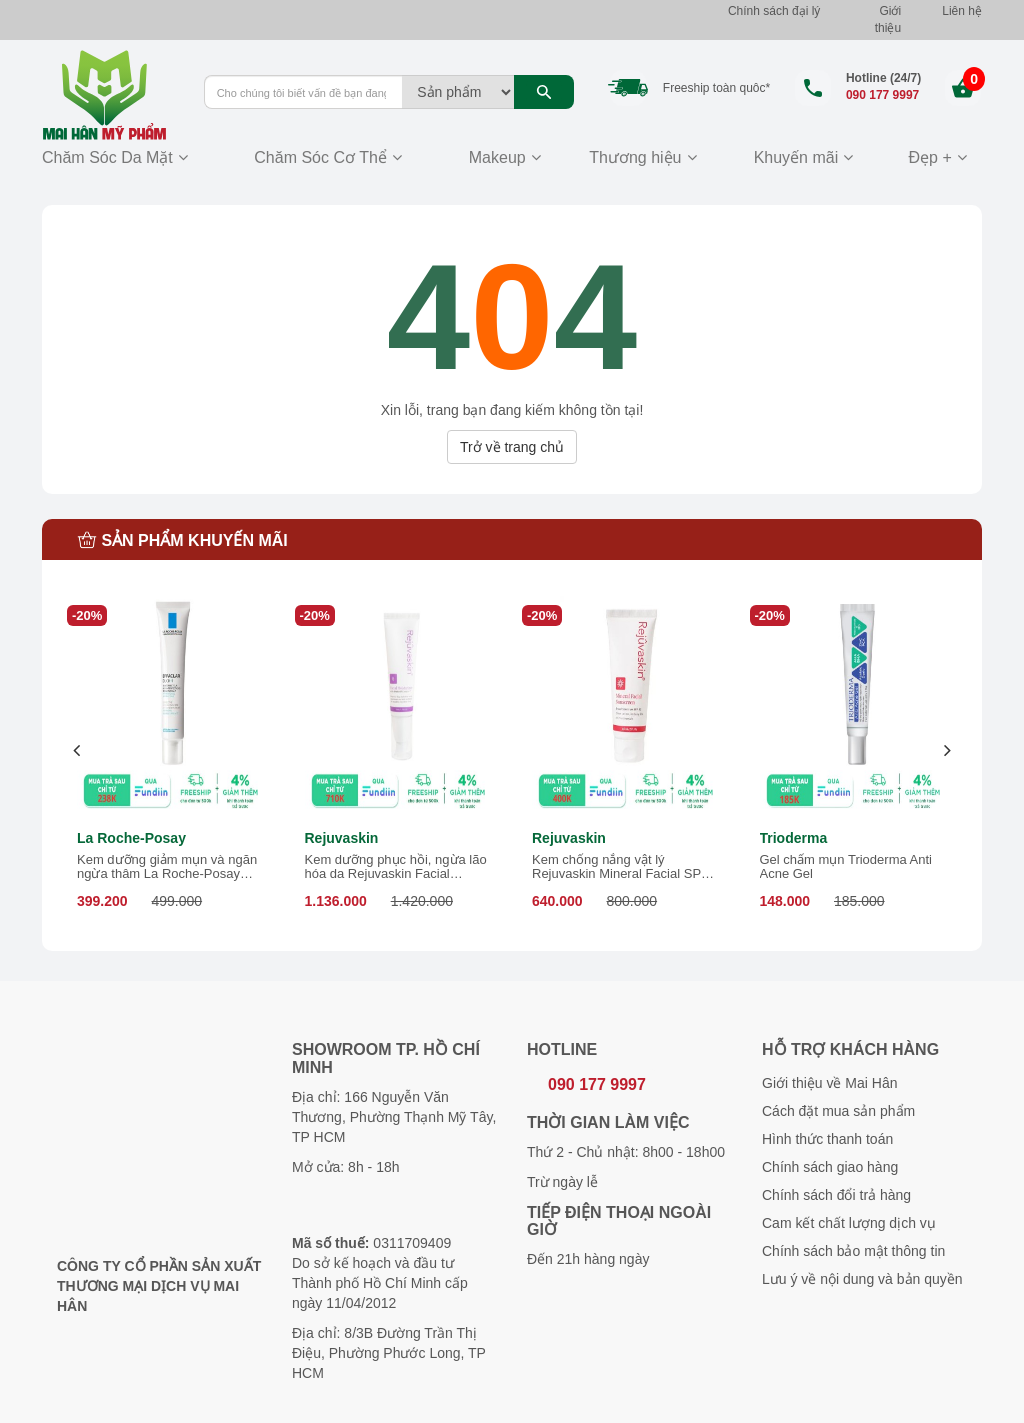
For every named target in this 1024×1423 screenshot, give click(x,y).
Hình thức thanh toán (827, 1139)
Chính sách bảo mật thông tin (853, 1251)
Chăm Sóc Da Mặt (107, 157)
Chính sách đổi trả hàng (836, 1195)
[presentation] (77, 750)
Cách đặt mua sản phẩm (838, 1111)
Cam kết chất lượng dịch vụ (849, 1223)
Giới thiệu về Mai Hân (829, 1083)
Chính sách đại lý (774, 11)
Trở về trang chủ (512, 447)
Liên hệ (962, 11)
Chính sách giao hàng (830, 1167)
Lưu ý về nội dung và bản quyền (862, 1279)
